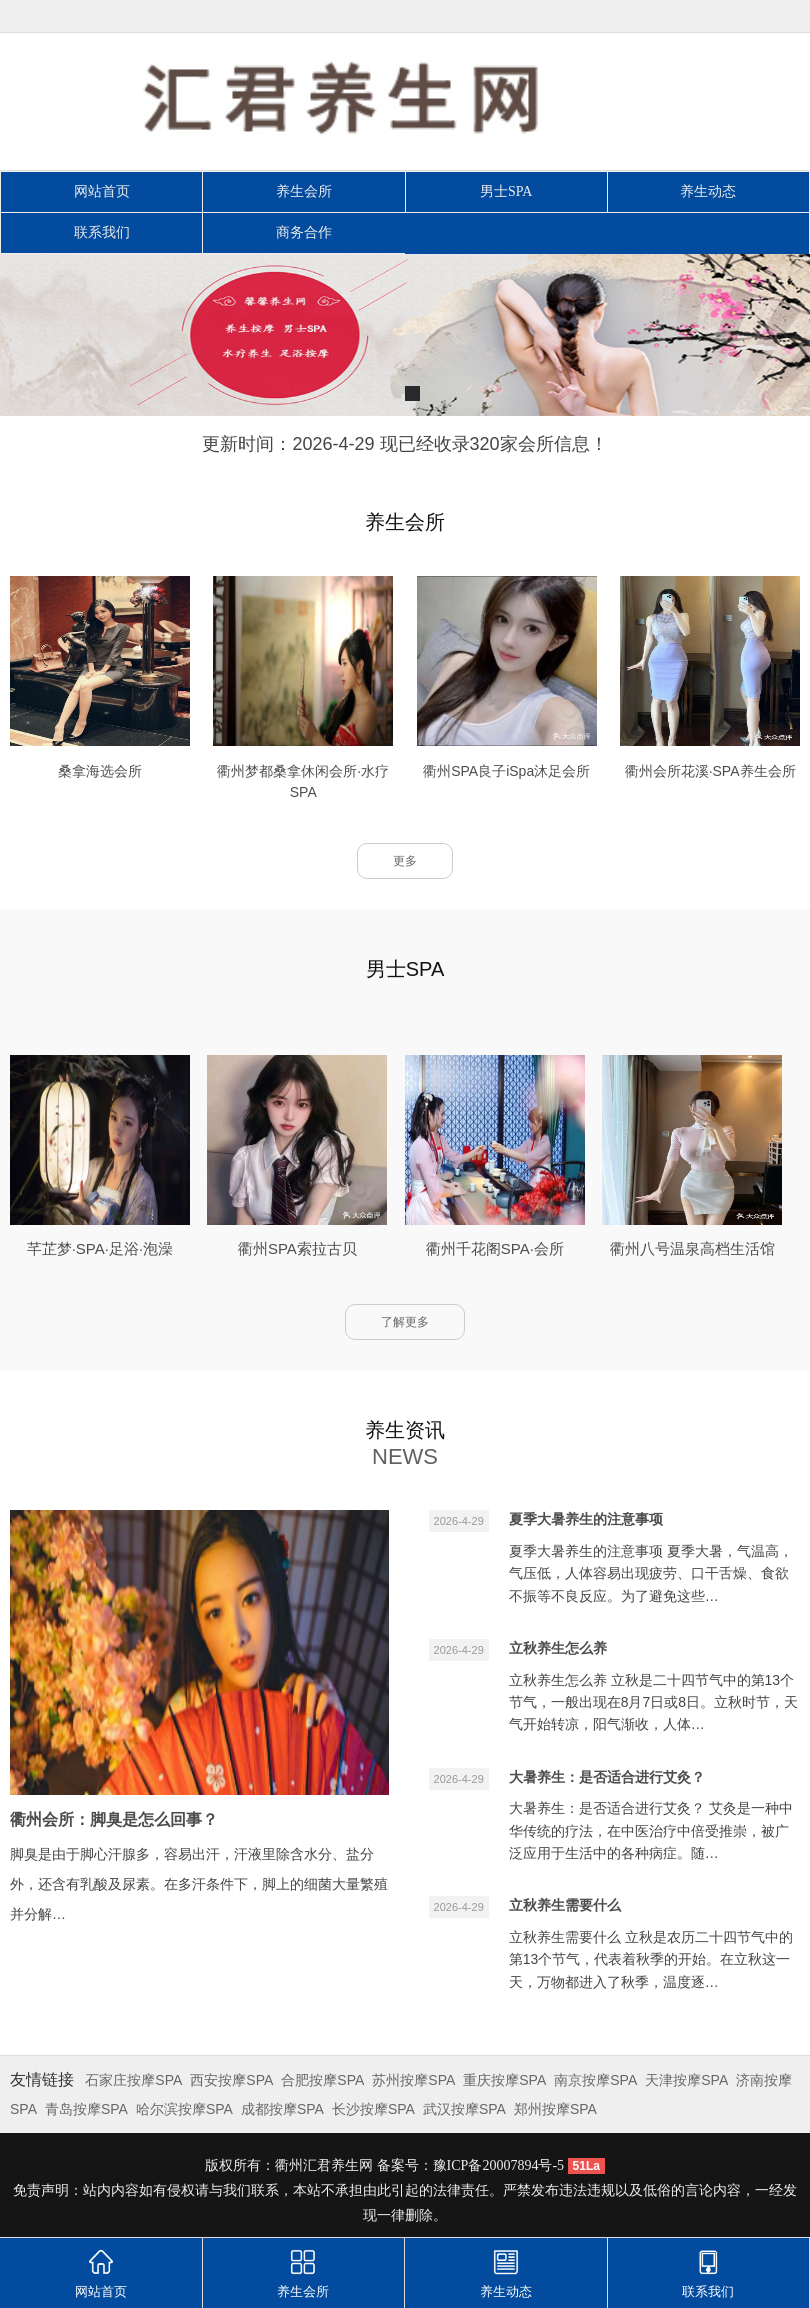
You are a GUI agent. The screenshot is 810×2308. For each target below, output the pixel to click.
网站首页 (102, 191)
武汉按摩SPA (464, 2109)
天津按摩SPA (686, 2080)
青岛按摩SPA (86, 2109)
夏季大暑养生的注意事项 (586, 1519)
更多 (405, 861)
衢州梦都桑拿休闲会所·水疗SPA (303, 781)
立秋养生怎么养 (558, 1648)
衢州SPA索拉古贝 (297, 1248)
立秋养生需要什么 (565, 1905)
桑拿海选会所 (100, 771)
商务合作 (304, 232)
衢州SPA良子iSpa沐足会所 (506, 771)
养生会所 (304, 191)
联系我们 (102, 232)
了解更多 (405, 1322)
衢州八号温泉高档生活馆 (692, 1248)
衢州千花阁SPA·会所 (495, 1248)
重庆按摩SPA (504, 2080)
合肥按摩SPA (322, 2080)
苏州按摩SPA (413, 2080)
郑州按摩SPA (555, 2109)
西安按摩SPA (231, 2080)
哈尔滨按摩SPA (184, 2109)
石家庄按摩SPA (133, 2080)
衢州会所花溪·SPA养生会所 (710, 771)
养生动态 (708, 191)
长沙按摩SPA (373, 2109)
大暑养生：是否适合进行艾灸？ (607, 1777)
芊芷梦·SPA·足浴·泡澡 (100, 1248)
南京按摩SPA (595, 2080)
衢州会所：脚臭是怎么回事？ (114, 1819)
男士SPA (506, 191)
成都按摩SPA (282, 2109)
